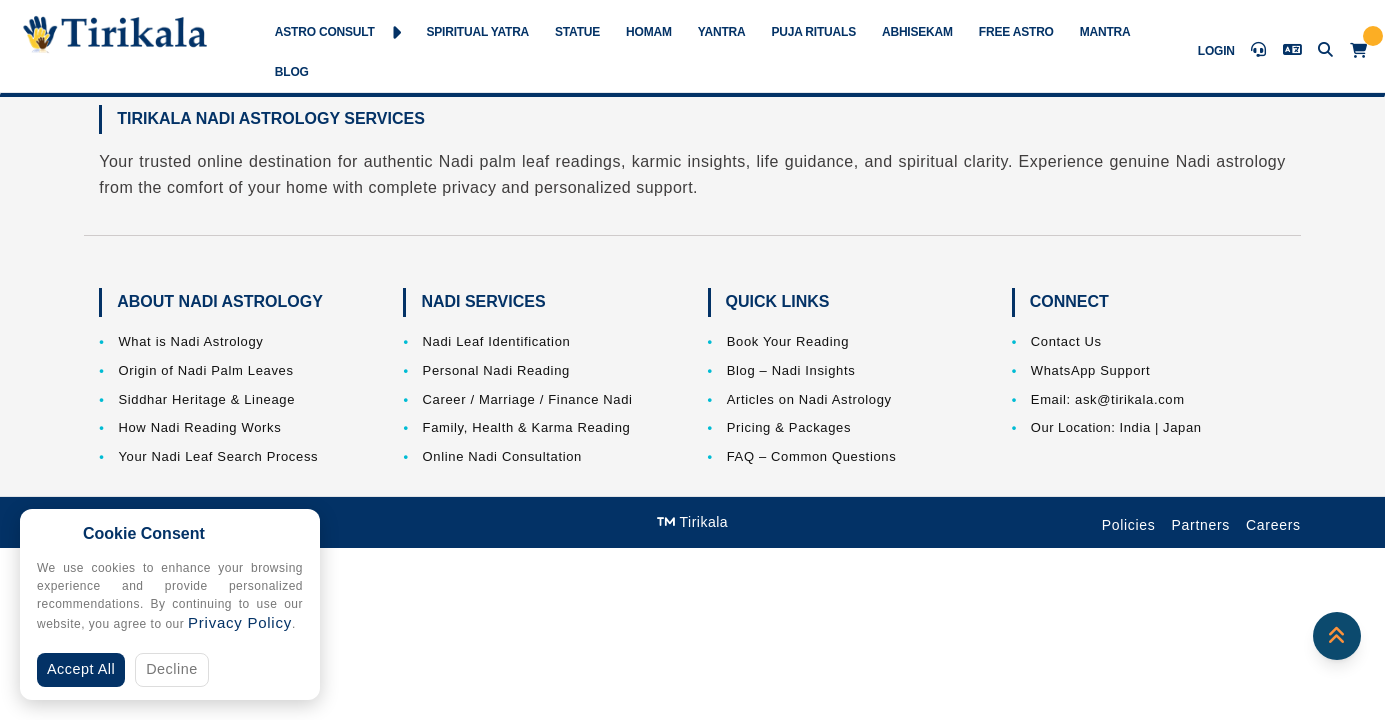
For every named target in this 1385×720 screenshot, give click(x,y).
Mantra (1105, 32)
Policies (1129, 525)
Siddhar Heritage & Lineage (206, 399)
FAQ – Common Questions (812, 456)
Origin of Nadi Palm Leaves (205, 370)
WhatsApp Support (1091, 370)
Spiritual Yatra (477, 32)
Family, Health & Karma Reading (527, 427)
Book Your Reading (788, 341)
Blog (292, 72)
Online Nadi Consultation (502, 456)
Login (1216, 51)
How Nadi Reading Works (199, 427)
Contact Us (1066, 341)
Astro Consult (338, 33)
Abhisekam (917, 32)
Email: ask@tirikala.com (1108, 399)
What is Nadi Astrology (190, 341)
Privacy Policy (240, 622)
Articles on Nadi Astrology (809, 399)
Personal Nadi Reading (496, 370)
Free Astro (1016, 32)
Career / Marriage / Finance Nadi (528, 399)
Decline (172, 669)
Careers (1273, 525)
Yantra (722, 32)
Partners (1201, 525)
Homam (649, 32)
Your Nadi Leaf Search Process (218, 456)
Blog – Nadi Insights (791, 370)
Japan (1182, 427)
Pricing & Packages (789, 427)
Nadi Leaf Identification (497, 341)
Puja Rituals (813, 32)
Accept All (81, 669)
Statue (577, 32)
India (1134, 427)
